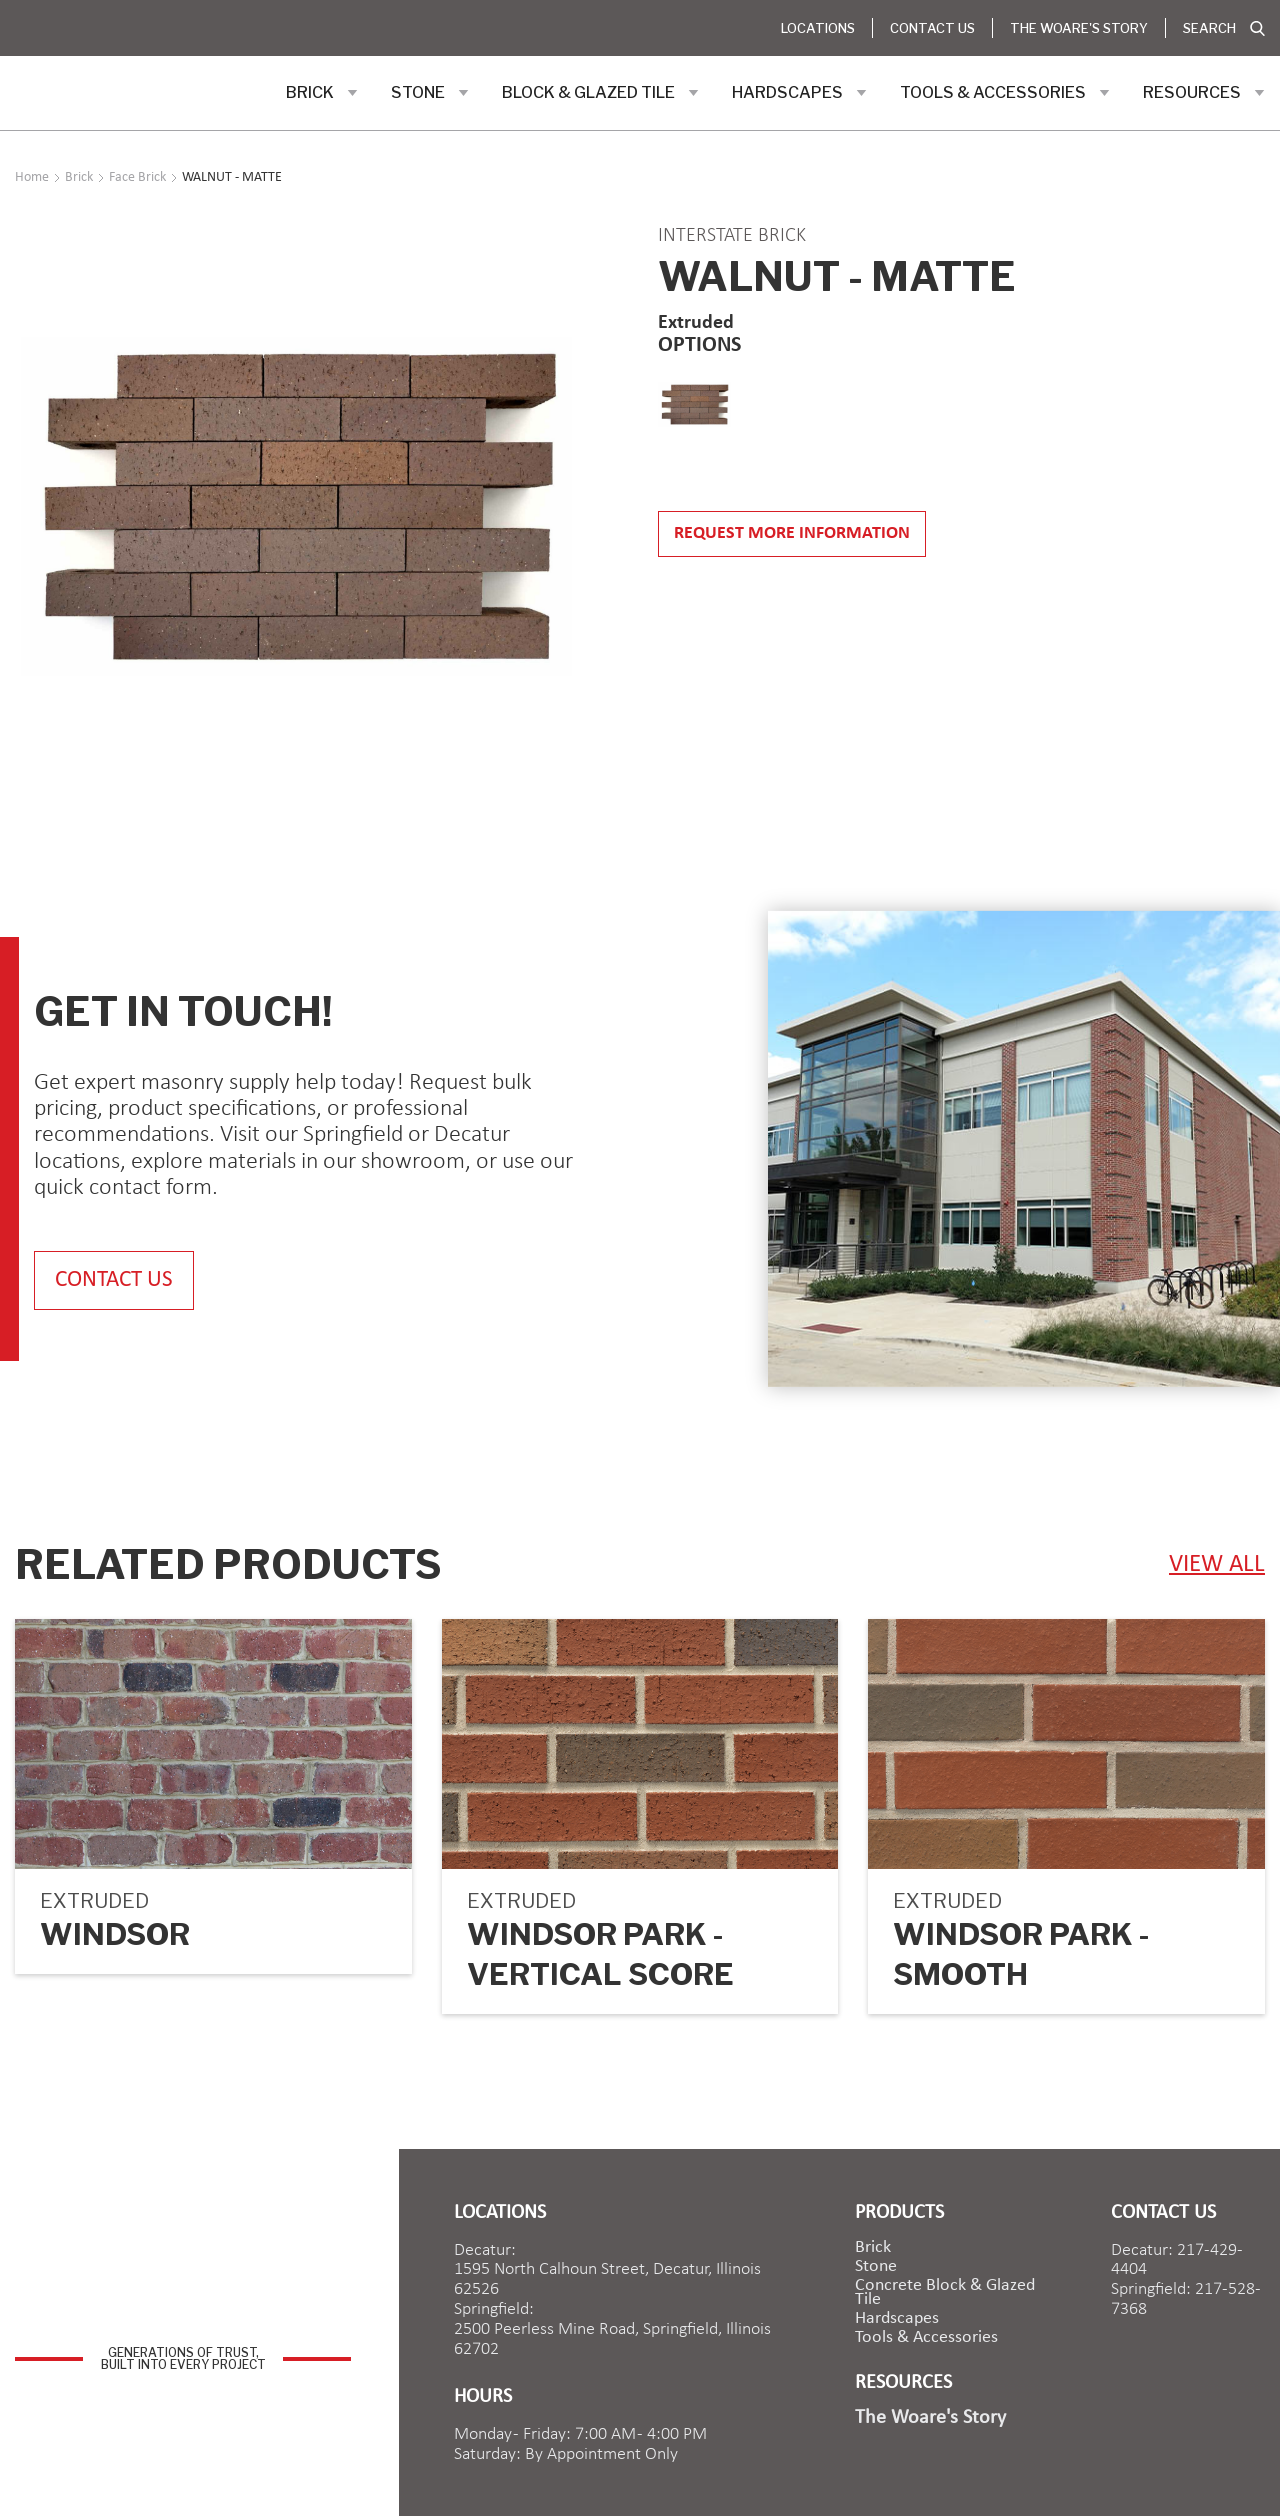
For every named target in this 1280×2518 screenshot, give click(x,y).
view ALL (1217, 1565)
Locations (818, 28)
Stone (876, 2268)
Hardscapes (897, 2320)
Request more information (792, 533)
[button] (322, 93)
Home (32, 178)
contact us (119, 1280)
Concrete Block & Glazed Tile (945, 2294)
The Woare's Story (1079, 28)
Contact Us (932, 28)
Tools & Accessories (926, 2339)
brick (873, 2249)
